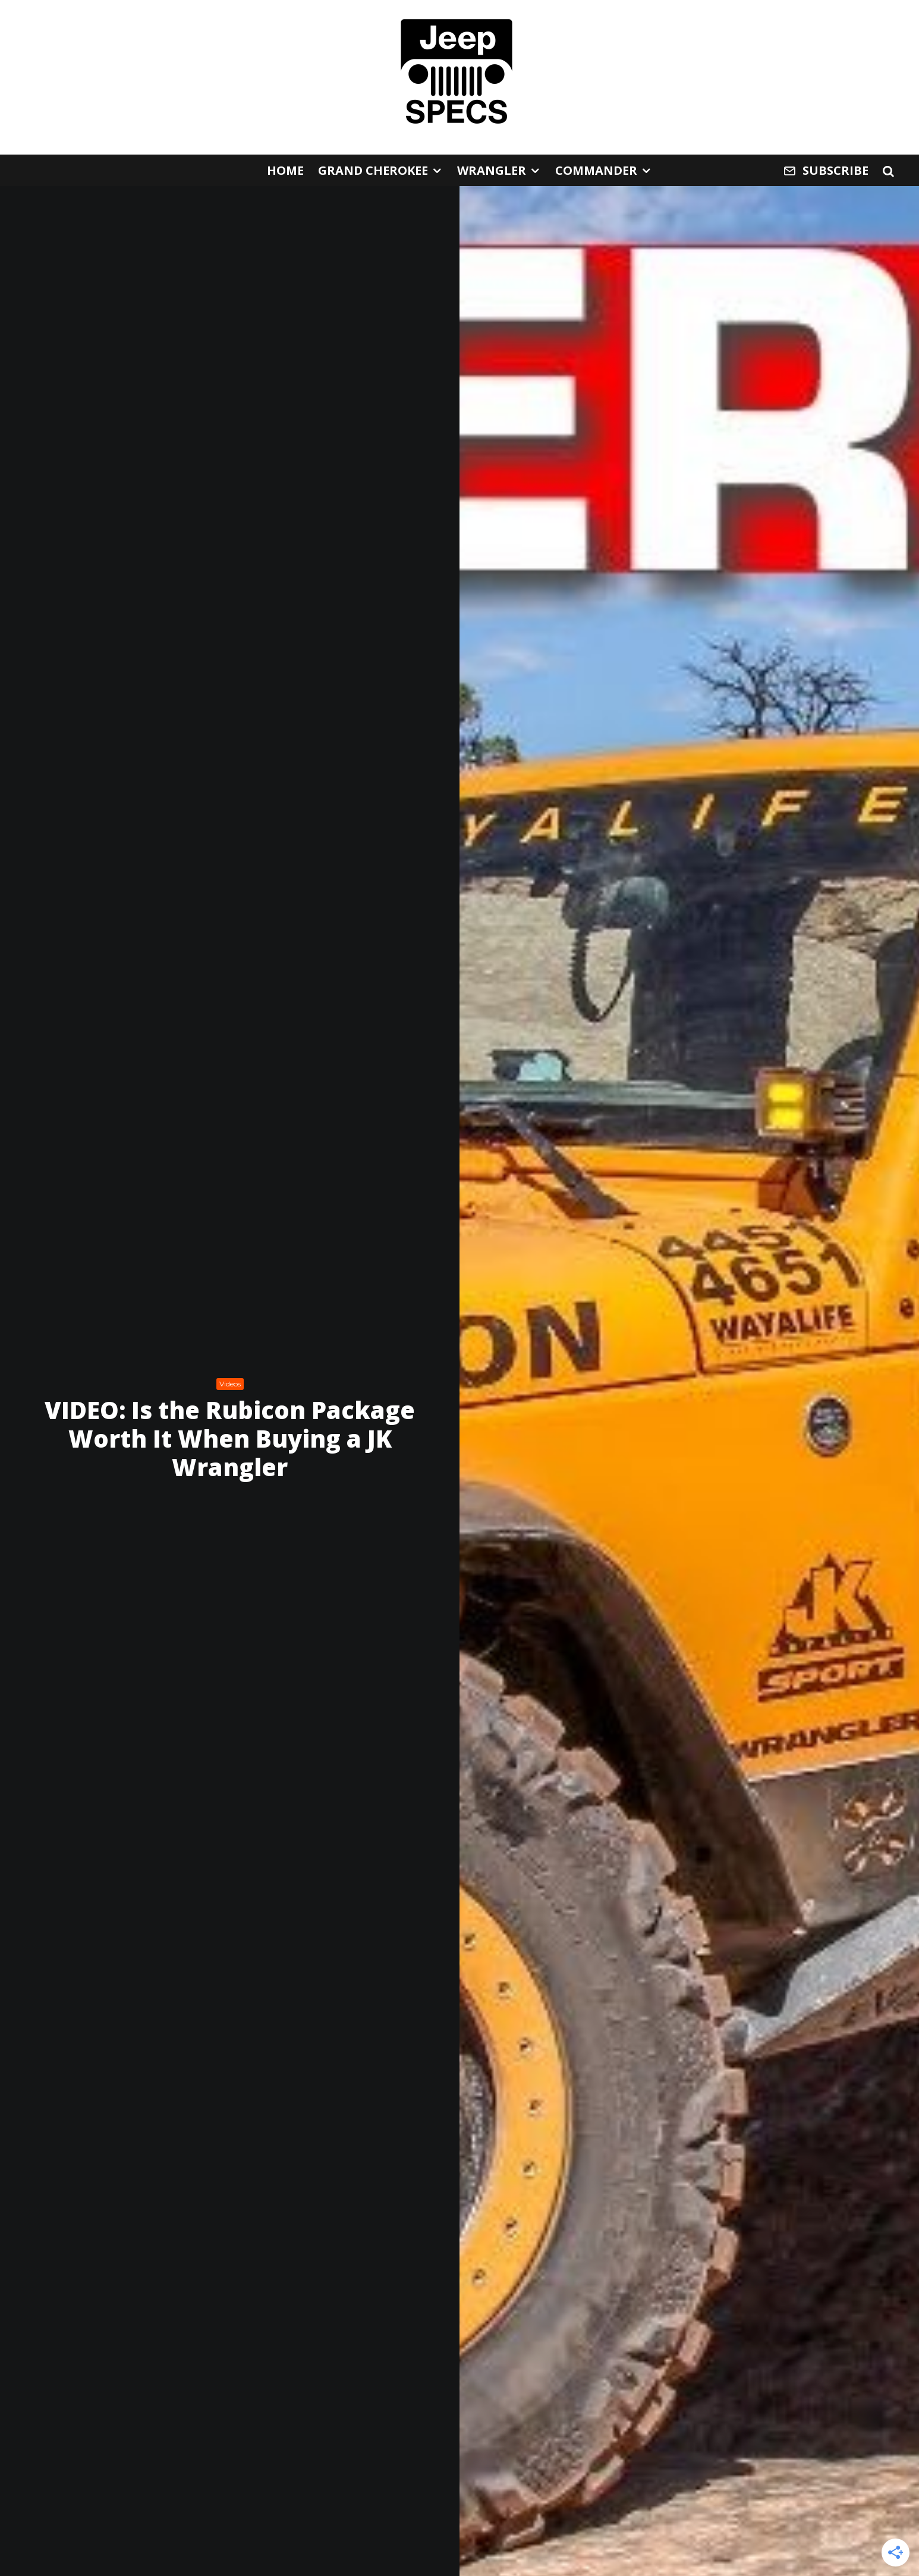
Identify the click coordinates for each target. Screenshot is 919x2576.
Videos (230, 1383)
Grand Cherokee (373, 170)
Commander (596, 170)
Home (285, 170)
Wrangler (491, 170)
